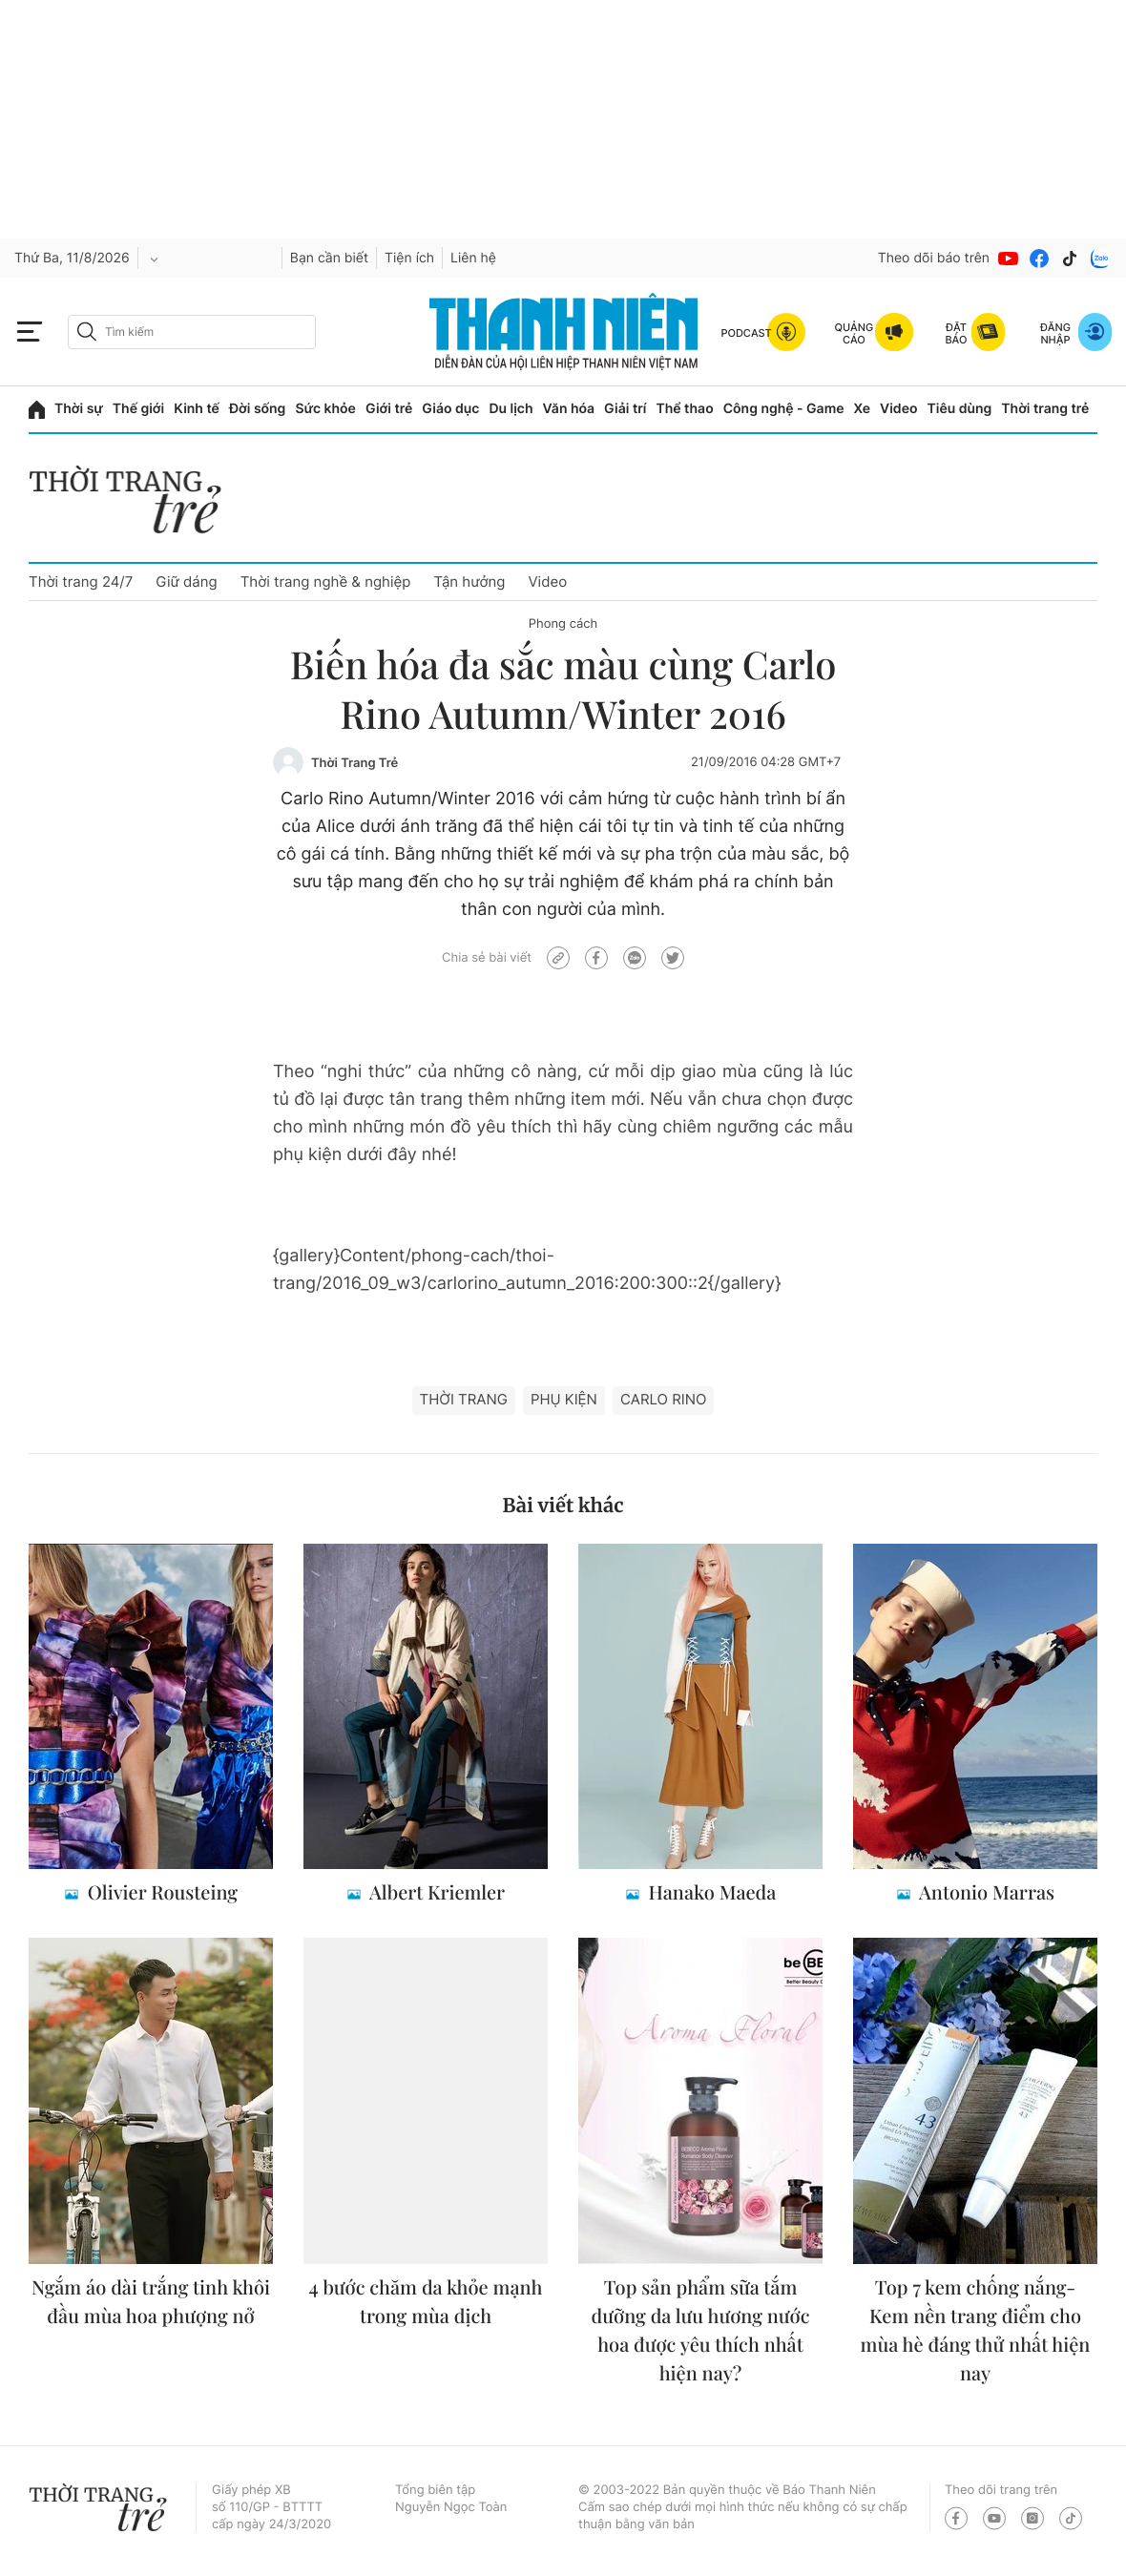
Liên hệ (473, 258)
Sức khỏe (325, 409)
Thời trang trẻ (1045, 409)
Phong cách (563, 624)
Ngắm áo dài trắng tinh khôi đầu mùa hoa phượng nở (150, 2302)
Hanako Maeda (710, 1892)
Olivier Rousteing (160, 1892)
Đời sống (257, 409)
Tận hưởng (469, 581)
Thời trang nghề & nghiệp (325, 581)
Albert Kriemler (435, 1892)
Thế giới (138, 409)
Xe (862, 409)
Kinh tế (196, 409)
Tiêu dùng (960, 409)
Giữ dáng (186, 581)
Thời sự (78, 409)
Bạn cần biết (329, 258)
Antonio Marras (984, 1892)
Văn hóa (569, 409)
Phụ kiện (564, 1399)
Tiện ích (409, 258)
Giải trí (625, 409)
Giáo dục (450, 409)
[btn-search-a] (86, 331)
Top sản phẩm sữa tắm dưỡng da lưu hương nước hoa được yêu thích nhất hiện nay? (701, 2330)
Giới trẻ (388, 409)
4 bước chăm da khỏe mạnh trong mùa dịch (426, 2302)
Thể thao (684, 409)
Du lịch (510, 409)
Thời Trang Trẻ (354, 763)
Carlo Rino (663, 1399)
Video (898, 409)
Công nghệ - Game (783, 409)
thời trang (464, 1399)
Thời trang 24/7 (81, 581)
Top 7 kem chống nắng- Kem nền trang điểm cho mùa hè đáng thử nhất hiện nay (976, 2330)
